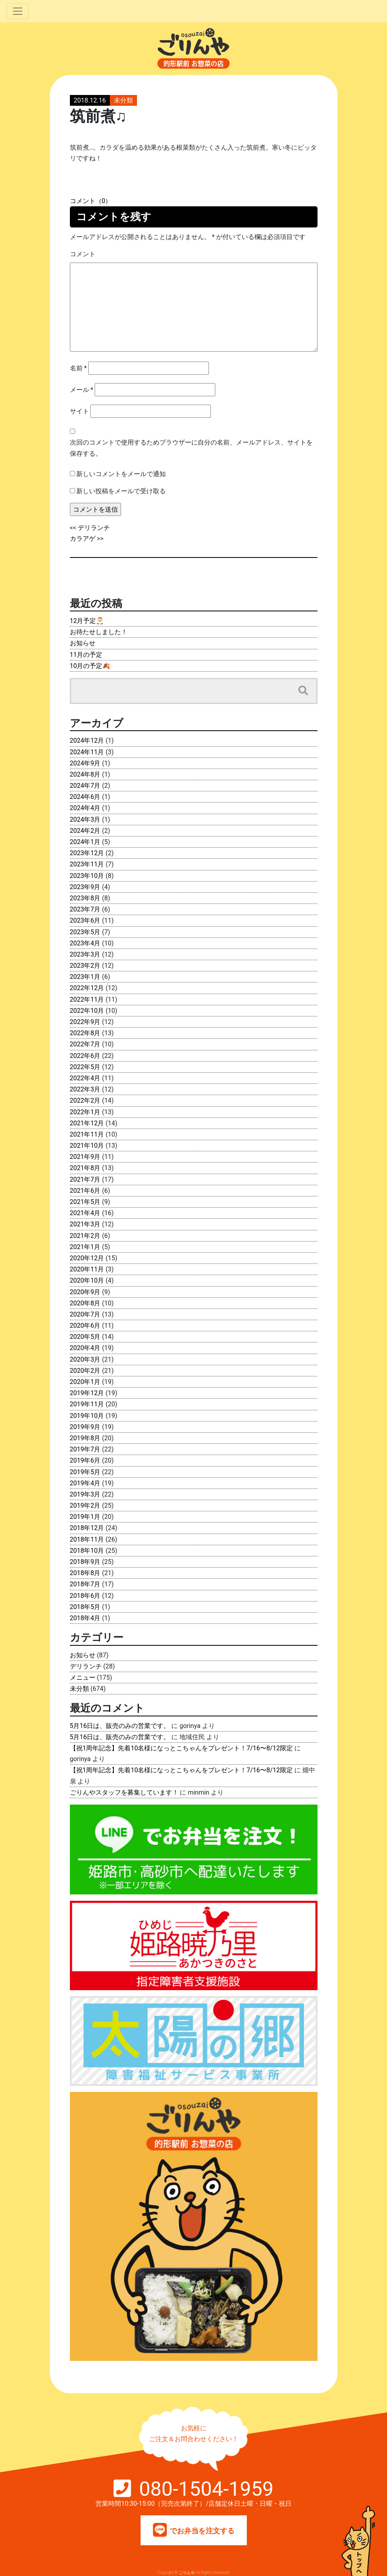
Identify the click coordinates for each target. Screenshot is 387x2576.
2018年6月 (85, 1595)
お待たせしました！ (98, 632)
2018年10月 (87, 1550)
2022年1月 (85, 1112)
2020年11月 (87, 1269)
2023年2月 (85, 965)
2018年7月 (85, 1584)
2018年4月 (85, 1618)
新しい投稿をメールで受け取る (121, 491)
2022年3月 (85, 1089)
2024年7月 (85, 785)
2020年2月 (85, 1370)
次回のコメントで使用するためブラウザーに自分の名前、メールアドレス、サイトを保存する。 (191, 448)
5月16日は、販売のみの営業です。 (120, 1726)
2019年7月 (85, 1449)
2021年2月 (85, 1236)
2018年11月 (87, 1539)
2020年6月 (85, 1325)
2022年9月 (85, 1022)
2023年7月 (85, 909)
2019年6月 (85, 1460)
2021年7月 (85, 1179)
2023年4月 (85, 943)
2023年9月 (85, 887)
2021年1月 (85, 1247)
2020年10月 (87, 1280)
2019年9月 (85, 1427)
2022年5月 (85, 1067)
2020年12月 (87, 1258)
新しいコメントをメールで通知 (121, 474)
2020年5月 (85, 1336)
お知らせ (82, 643)
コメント (82, 254)
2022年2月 (85, 1100)
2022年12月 (87, 988)
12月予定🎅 (87, 621)
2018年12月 (87, 1528)
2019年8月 (85, 1438)
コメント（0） (91, 201)
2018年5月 (85, 1607)
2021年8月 (85, 1168)
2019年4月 (85, 1483)
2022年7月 (85, 1044)
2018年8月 (85, 1573)
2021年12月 (87, 1123)
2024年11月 (87, 752)
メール (81, 389)
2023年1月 (85, 977)
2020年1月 (85, 1382)
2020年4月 (85, 1348)
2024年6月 (85, 797)
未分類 (123, 100)
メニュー (82, 1677)
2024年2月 (85, 830)
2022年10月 (87, 1010)
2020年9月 (85, 1292)
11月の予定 (86, 654)
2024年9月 (85, 763)
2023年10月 (87, 876)
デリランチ (94, 528)
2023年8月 (85, 898)
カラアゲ (82, 538)
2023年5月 (85, 932)
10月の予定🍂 (90, 666)
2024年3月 (85, 819)
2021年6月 (85, 1190)
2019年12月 (87, 1393)
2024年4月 (85, 808)
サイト (79, 411)
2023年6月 (85, 920)
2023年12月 (87, 853)
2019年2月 (85, 1505)
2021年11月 (87, 1134)
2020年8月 (85, 1303)
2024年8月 (85, 774)
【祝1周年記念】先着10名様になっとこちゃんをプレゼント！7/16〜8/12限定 (181, 1748)
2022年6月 (85, 1056)
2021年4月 (85, 1213)
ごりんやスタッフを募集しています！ (124, 1792)
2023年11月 (87, 864)
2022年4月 (85, 1078)
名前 (78, 368)
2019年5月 (85, 1472)
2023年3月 (85, 954)
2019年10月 (87, 1415)
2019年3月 (85, 1494)
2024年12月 (87, 740)
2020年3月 (85, 1359)
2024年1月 (85, 842)
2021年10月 (87, 1145)
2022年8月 (85, 1033)
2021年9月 (85, 1156)
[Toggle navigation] (17, 11)
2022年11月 (87, 999)
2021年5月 (85, 1202)
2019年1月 (85, 1516)
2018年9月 (85, 1562)
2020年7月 (85, 1314)
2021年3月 (85, 1224)
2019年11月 (87, 1404)
